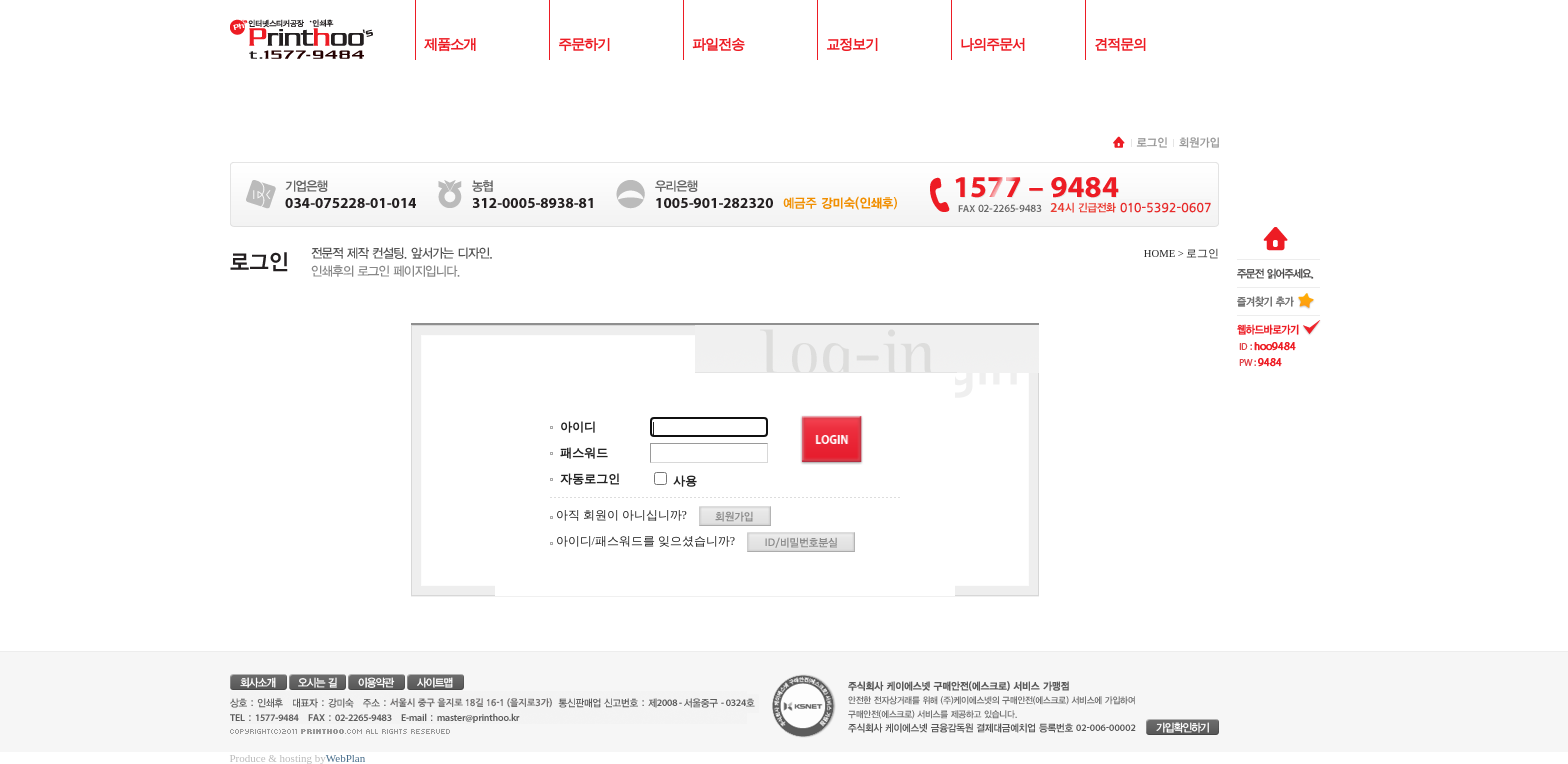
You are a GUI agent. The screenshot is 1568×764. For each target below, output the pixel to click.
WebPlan (345, 758)
